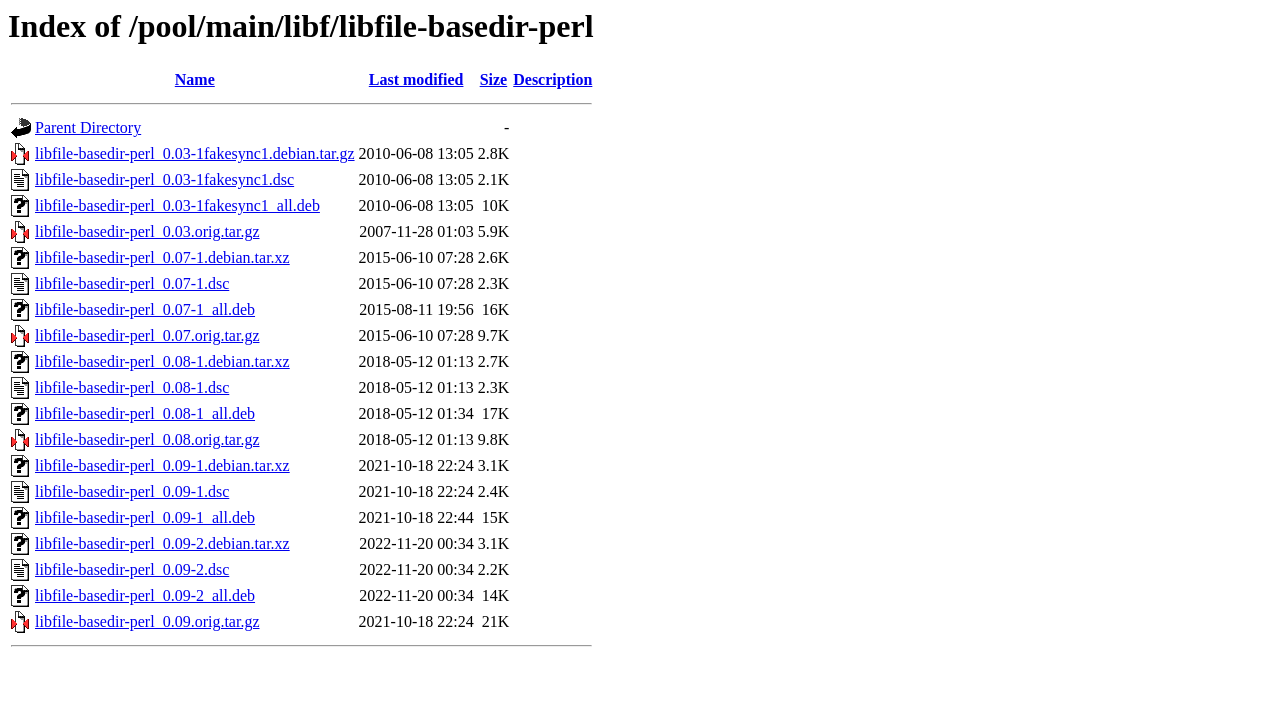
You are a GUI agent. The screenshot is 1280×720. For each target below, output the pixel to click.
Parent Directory (88, 127)
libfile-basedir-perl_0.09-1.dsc (132, 491)
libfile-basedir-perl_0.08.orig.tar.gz (147, 439)
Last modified (416, 79)
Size (494, 79)
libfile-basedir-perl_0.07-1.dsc (132, 283)
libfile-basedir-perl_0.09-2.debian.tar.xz (162, 543)
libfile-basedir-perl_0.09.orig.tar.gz (147, 621)
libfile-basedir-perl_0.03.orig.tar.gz (147, 231)
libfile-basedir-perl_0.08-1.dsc (132, 387)
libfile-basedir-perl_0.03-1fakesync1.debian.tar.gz (195, 153)
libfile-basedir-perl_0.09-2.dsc (132, 569)
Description (552, 79)
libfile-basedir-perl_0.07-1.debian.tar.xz (162, 257)
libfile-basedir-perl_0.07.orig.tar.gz (147, 335)
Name (195, 79)
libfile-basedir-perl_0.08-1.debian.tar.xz (162, 361)
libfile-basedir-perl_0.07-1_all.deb (145, 309)
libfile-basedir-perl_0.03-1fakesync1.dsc (164, 179)
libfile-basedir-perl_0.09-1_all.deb (145, 517)
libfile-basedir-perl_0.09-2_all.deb (145, 595)
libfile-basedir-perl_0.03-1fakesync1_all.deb (177, 205)
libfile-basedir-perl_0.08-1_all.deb (145, 413)
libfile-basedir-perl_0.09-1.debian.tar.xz (162, 465)
